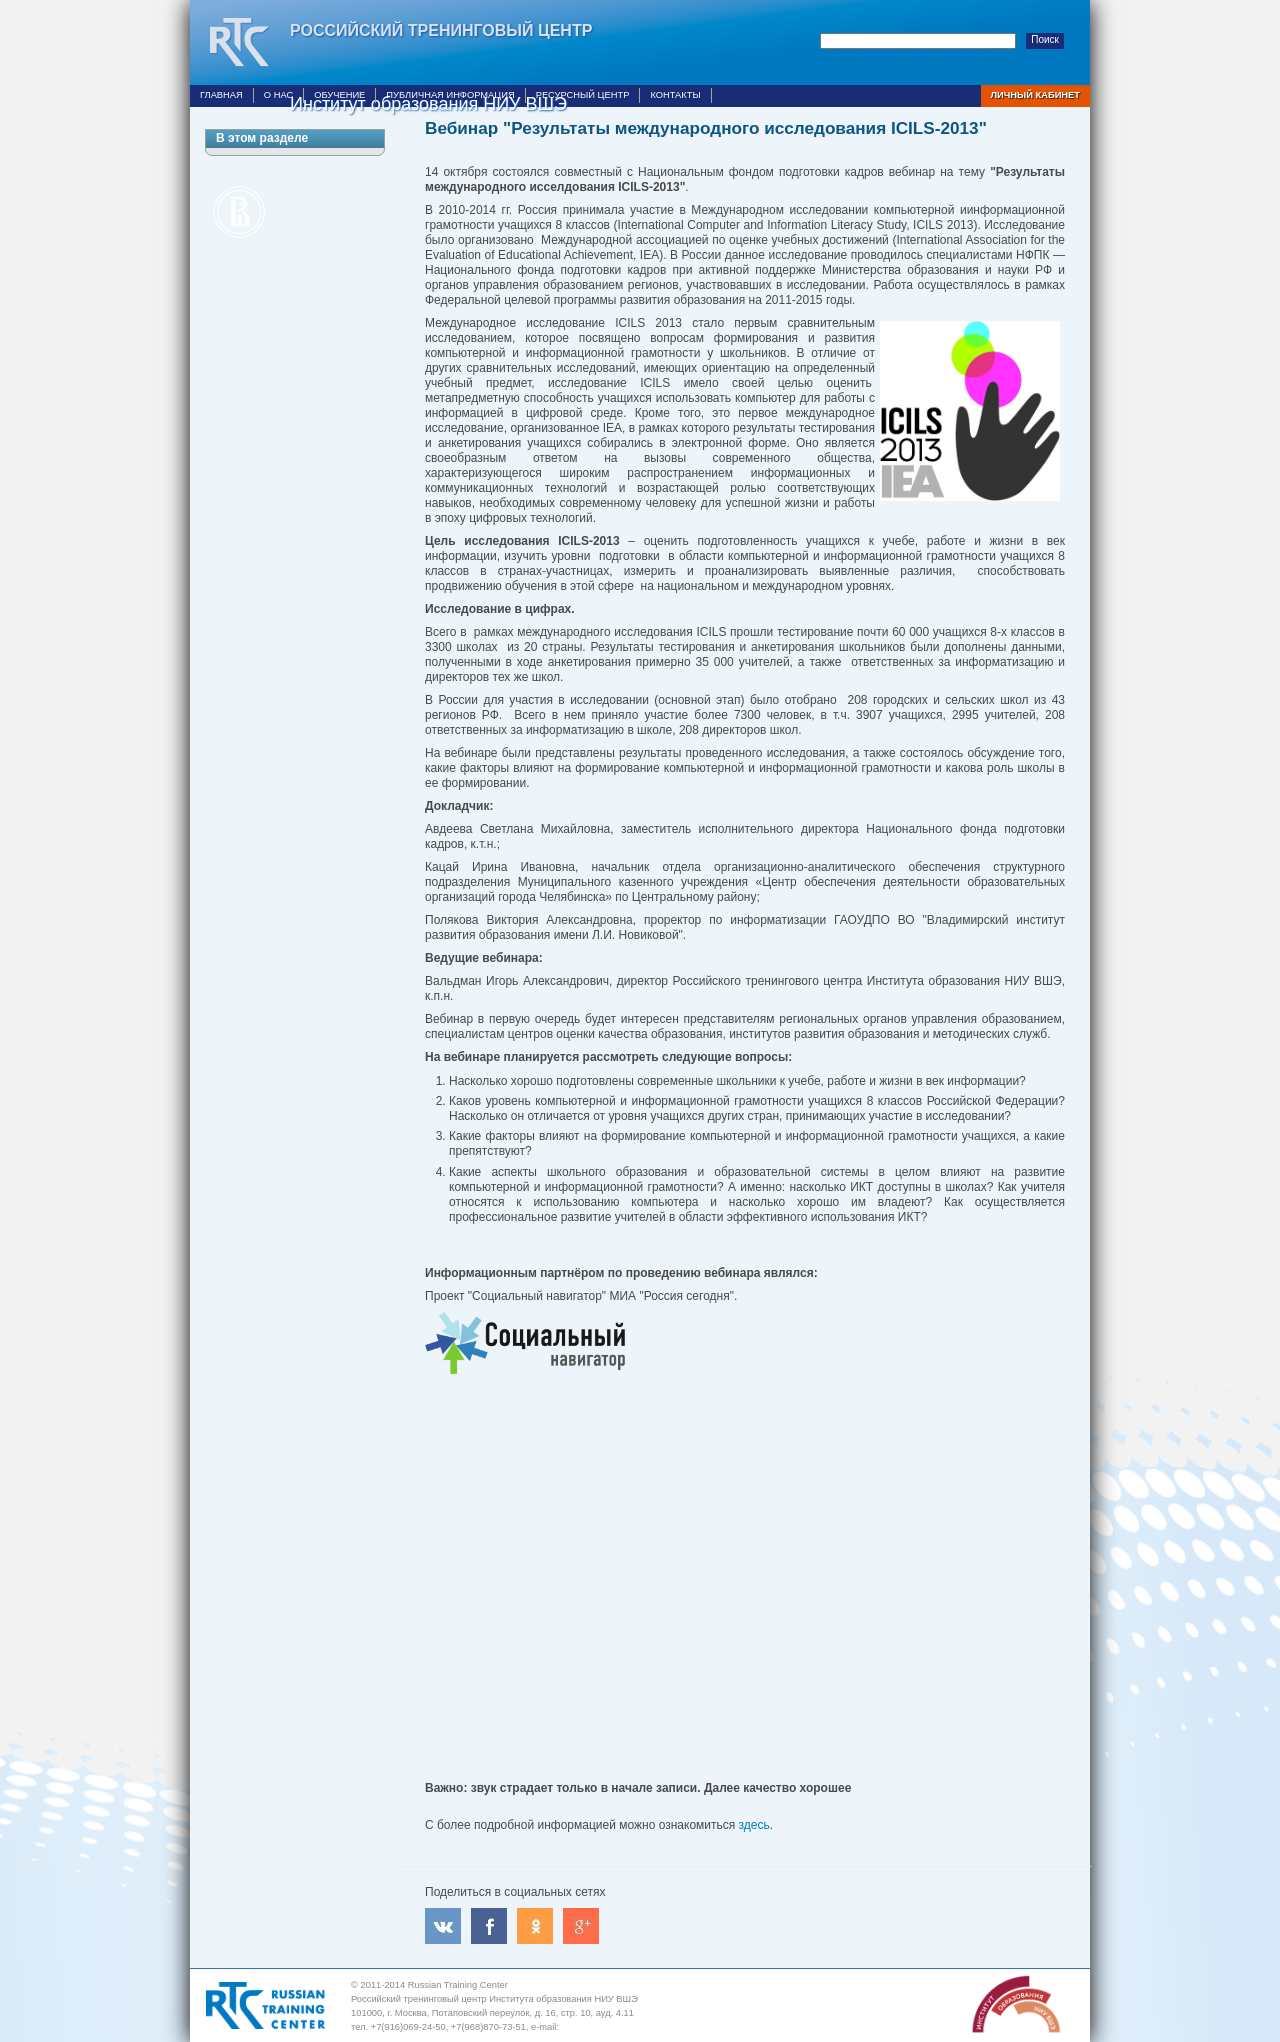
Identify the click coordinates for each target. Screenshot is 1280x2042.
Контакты (675, 95)
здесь (754, 1825)
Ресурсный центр (583, 95)
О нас (278, 95)
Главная (221, 95)
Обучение (339, 95)
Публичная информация (450, 95)
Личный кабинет (1035, 95)
